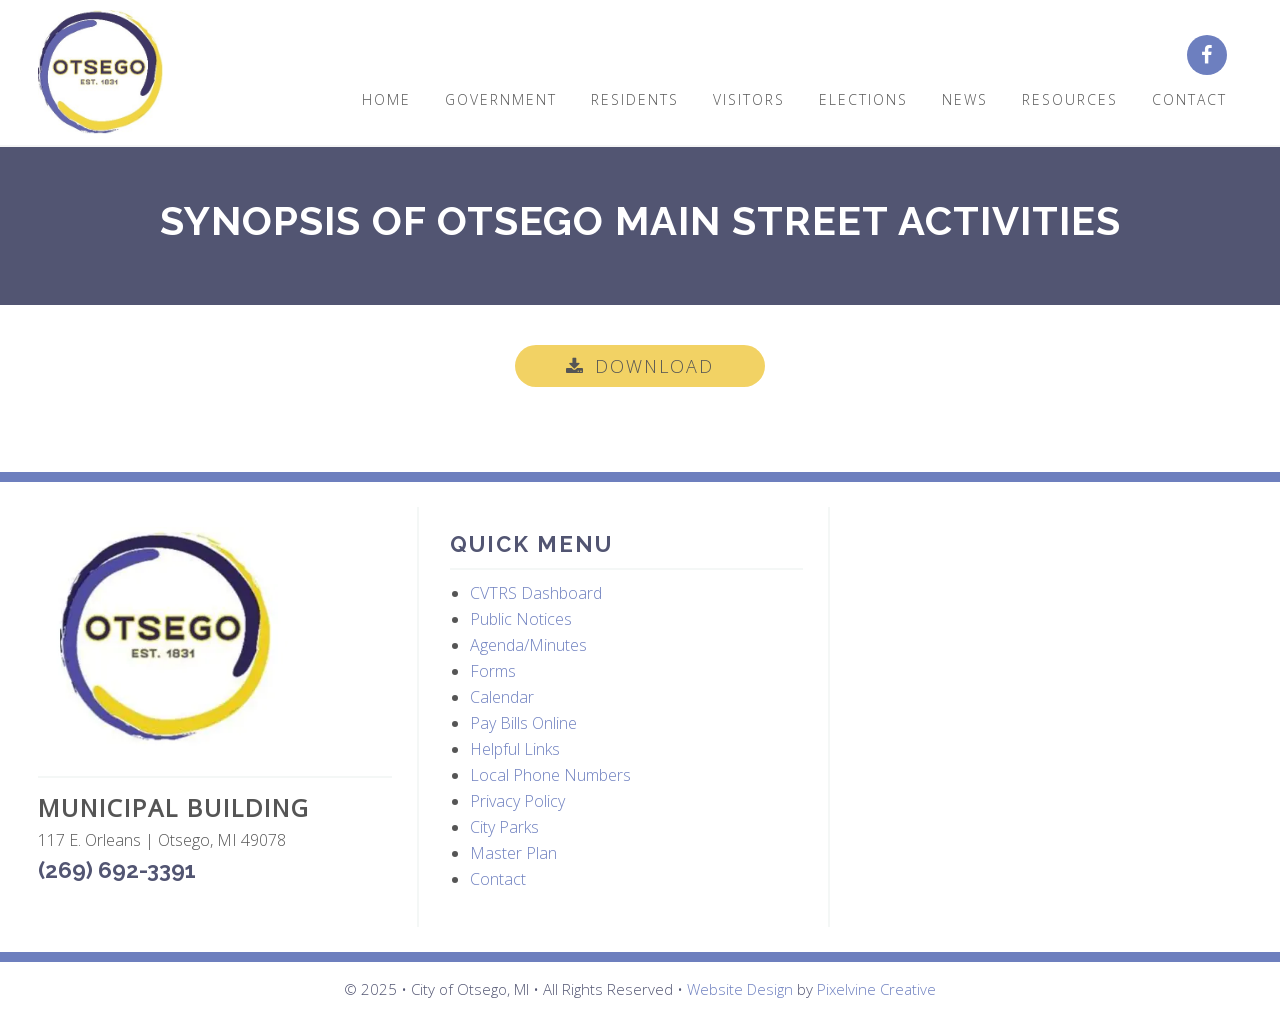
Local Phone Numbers (550, 775)
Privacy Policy (517, 801)
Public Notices (521, 619)
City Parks (504, 827)
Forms (493, 671)
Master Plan (513, 853)
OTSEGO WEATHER (1039, 602)
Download (654, 366)
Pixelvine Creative (876, 989)
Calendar (502, 697)
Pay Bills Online (523, 723)
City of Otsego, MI (100, 72)
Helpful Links (515, 749)
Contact (498, 879)
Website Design (740, 989)
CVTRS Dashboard (536, 593)
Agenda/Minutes (528, 645)
